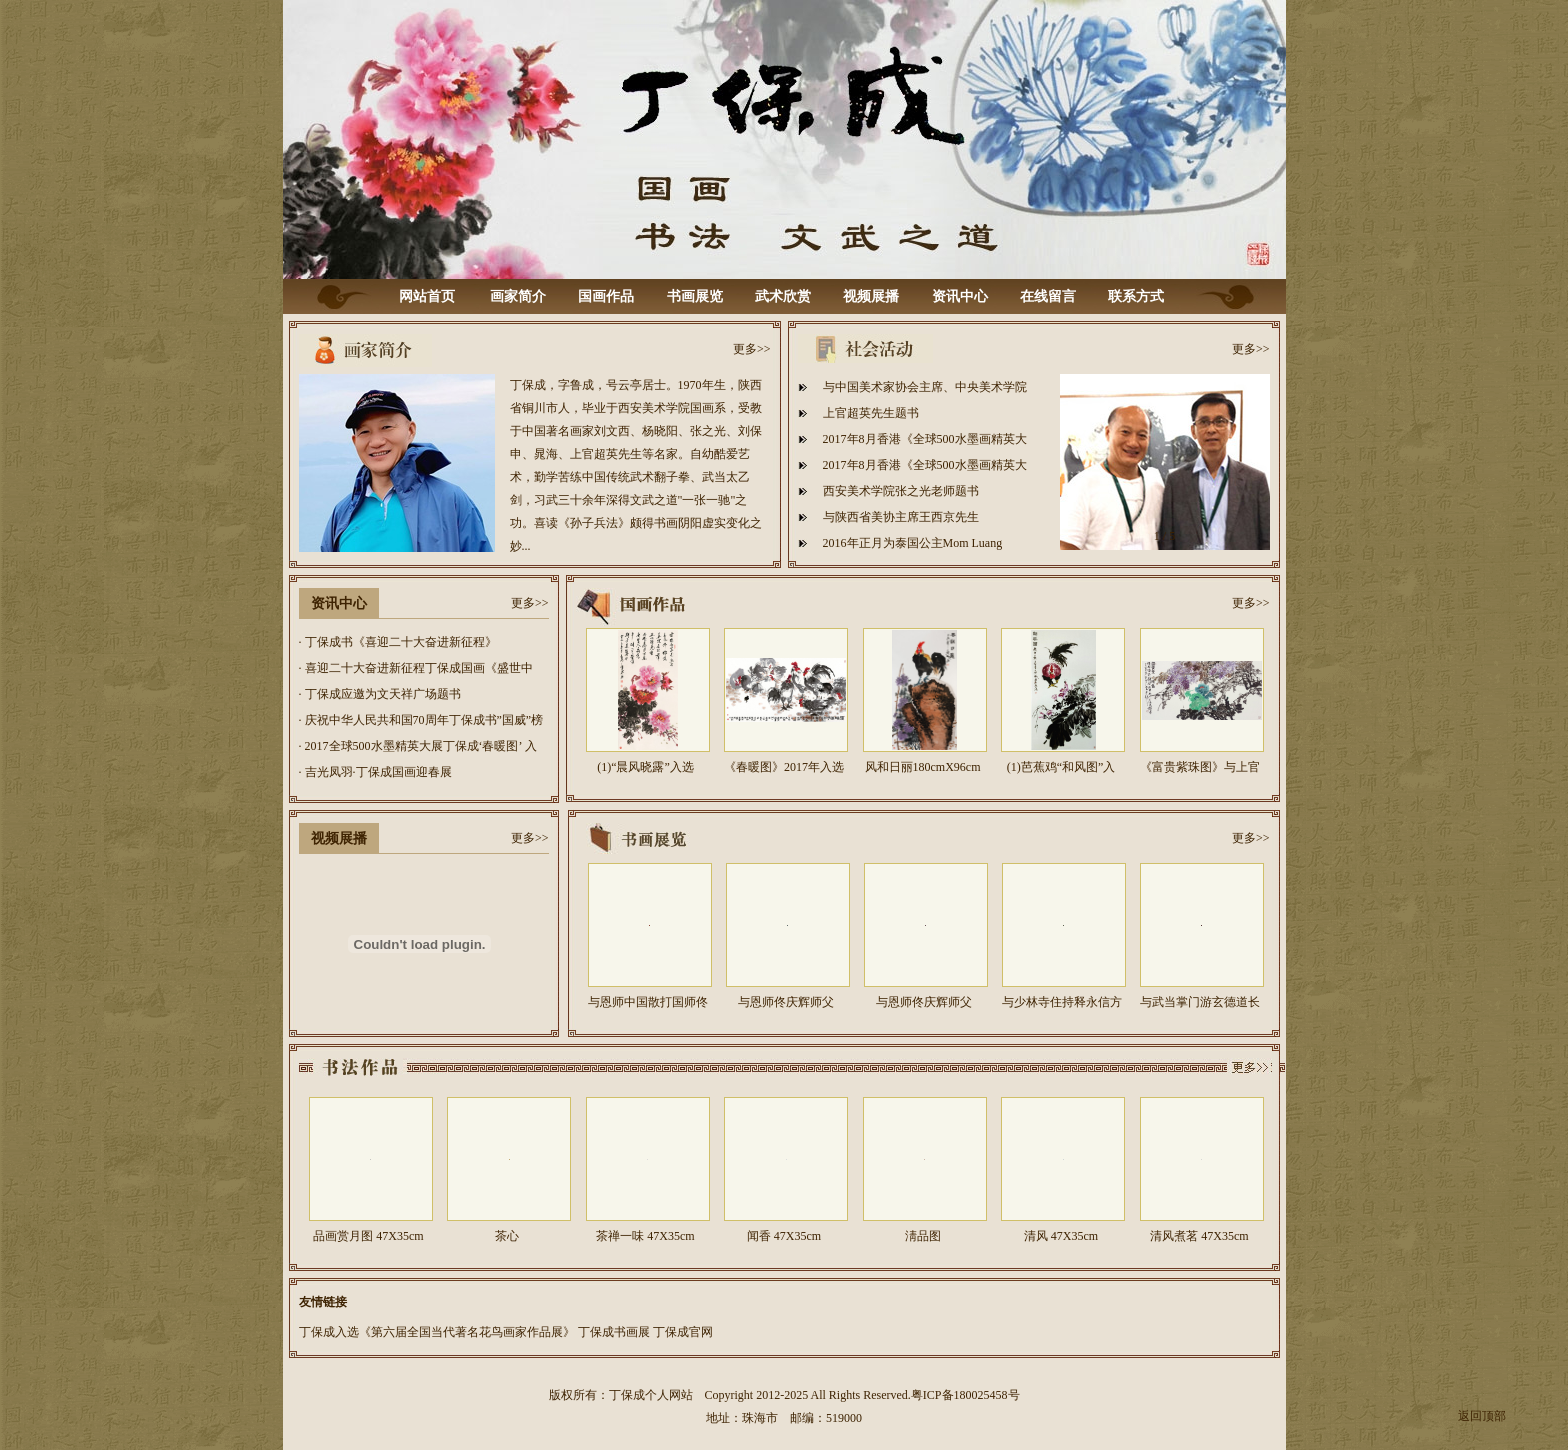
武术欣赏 (783, 296)
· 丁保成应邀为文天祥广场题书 (380, 694)
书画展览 (695, 296)
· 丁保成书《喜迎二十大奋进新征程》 (398, 642)
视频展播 (871, 296)
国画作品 (606, 296)
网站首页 (427, 296)
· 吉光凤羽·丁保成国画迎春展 (375, 772)
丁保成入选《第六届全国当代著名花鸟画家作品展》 (437, 1332)
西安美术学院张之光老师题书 (901, 491)
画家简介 (518, 296)
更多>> (752, 349)
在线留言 (1048, 296)
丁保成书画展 (614, 1332)
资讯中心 (960, 296)
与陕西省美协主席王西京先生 (901, 517)
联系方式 (1136, 296)
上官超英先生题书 (871, 413)
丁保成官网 (683, 1332)
